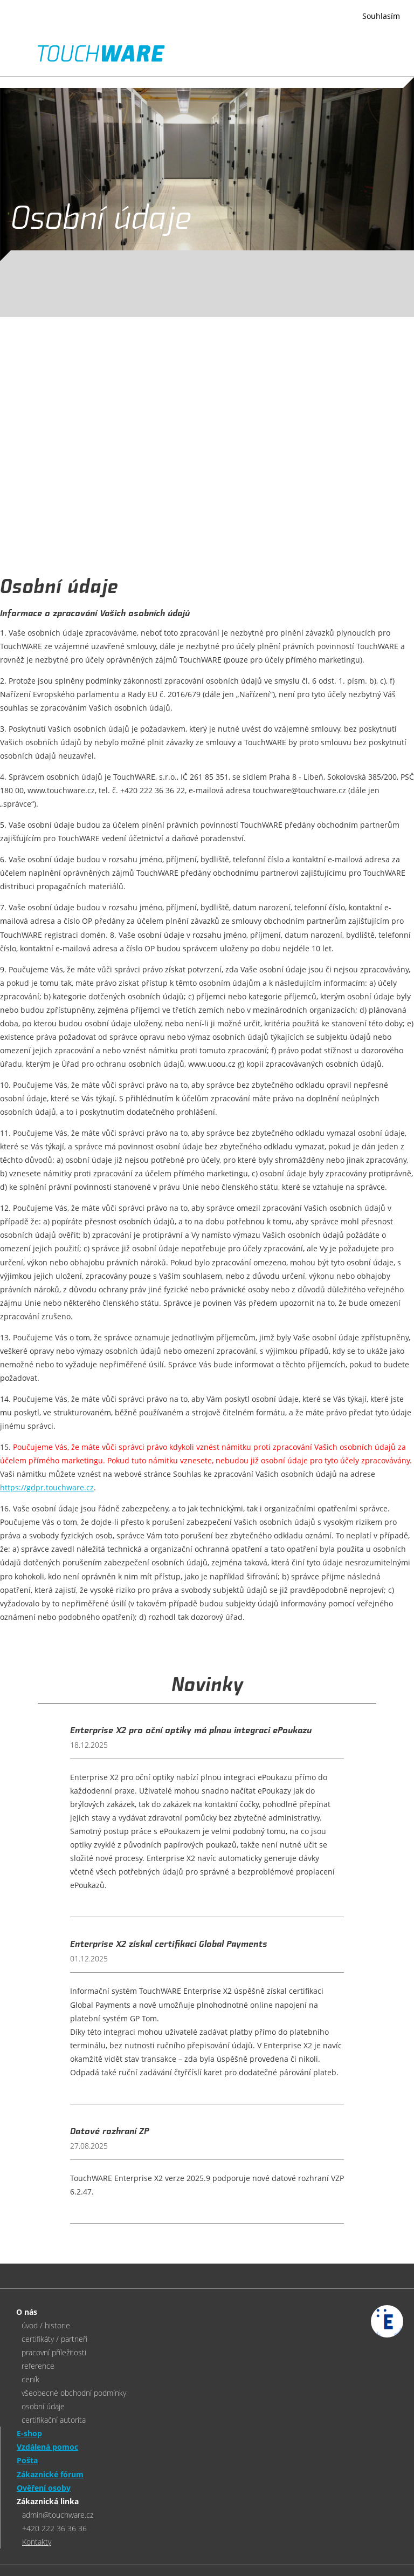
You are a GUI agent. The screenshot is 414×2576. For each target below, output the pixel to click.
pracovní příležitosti (54, 2352)
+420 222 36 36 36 (54, 2528)
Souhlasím (381, 16)
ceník (30, 2379)
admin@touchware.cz (57, 2515)
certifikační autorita (54, 2420)
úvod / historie (46, 2325)
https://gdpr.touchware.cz (47, 1487)
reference (38, 2366)
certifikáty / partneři (54, 2339)
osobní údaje (43, 2406)
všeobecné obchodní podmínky (74, 2393)
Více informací (137, 23)
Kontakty (36, 2542)
